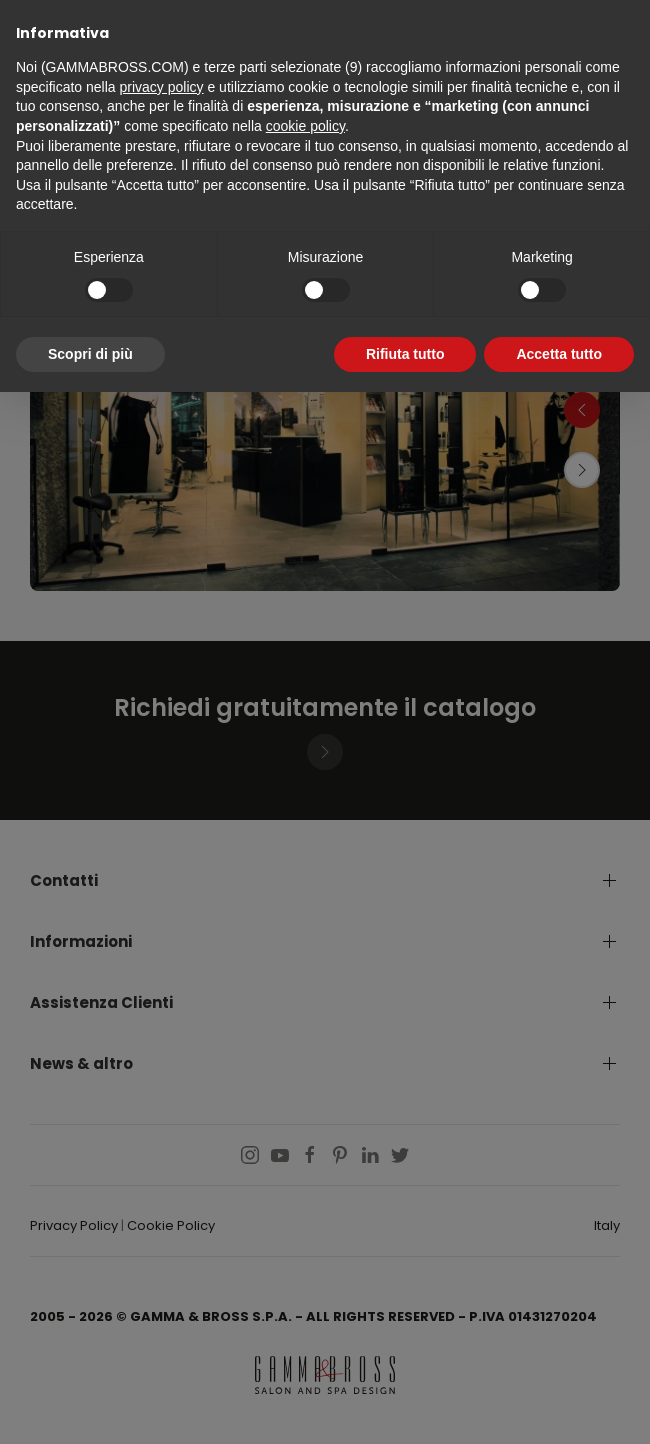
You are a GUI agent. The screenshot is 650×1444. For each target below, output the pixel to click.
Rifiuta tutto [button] (405, 354)
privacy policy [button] (162, 87)
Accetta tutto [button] (559, 354)
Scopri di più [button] (90, 354)
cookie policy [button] (305, 126)
